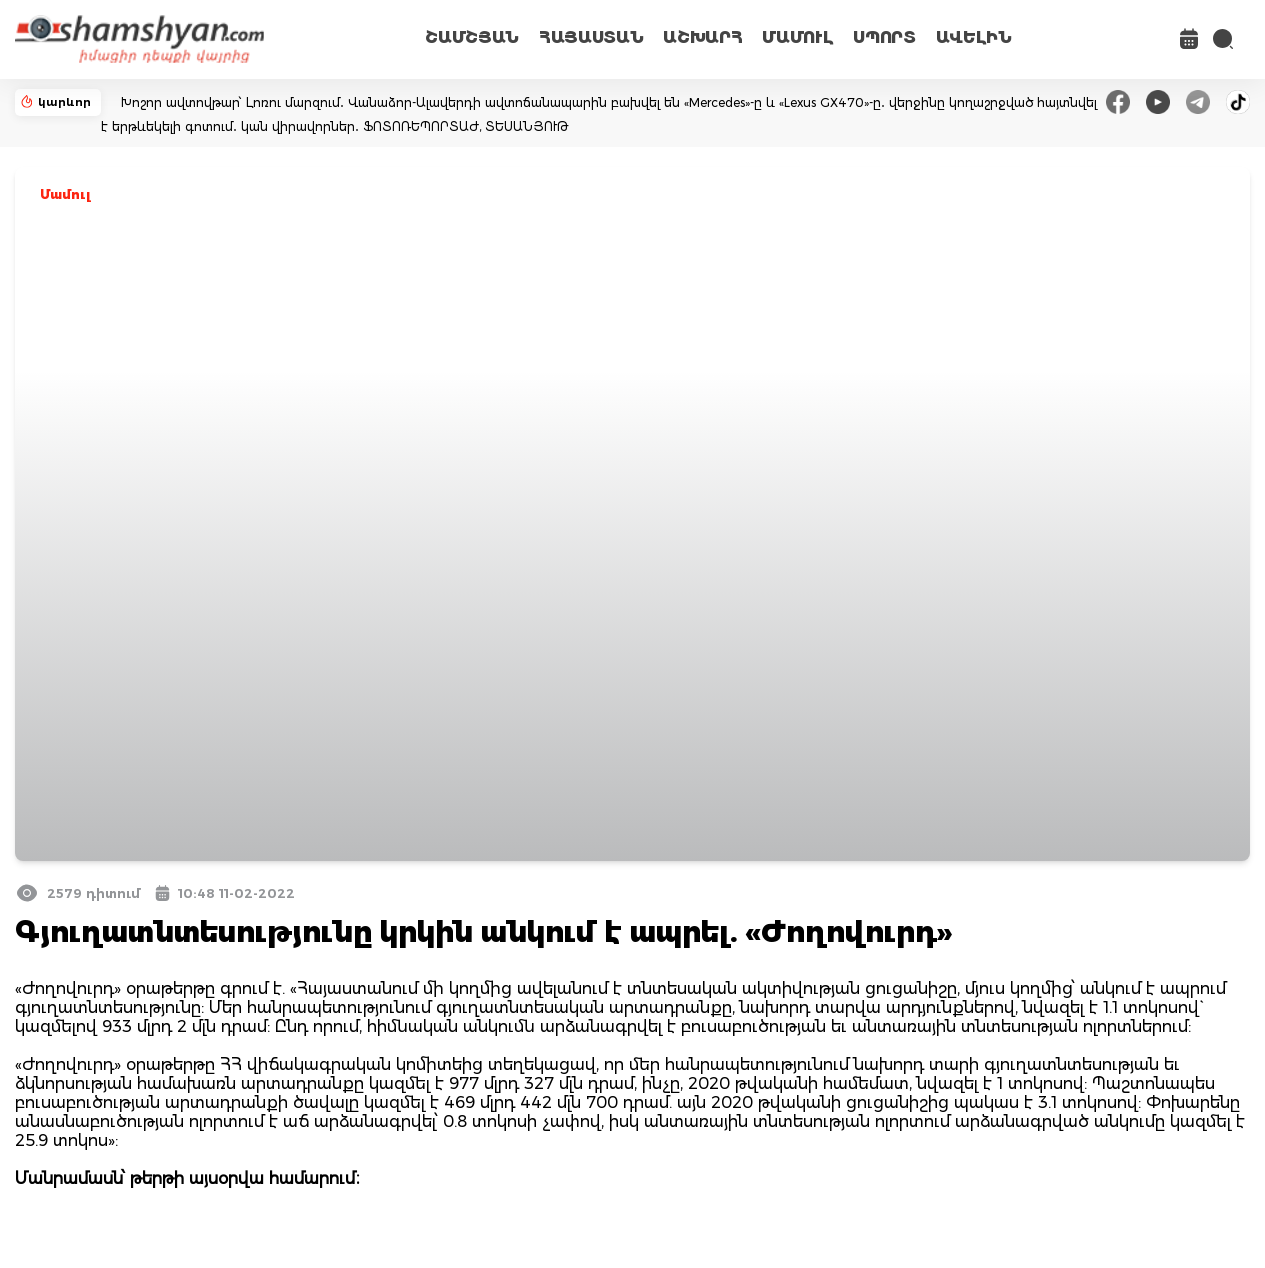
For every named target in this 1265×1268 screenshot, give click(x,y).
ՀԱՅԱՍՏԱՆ (591, 37)
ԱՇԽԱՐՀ (702, 37)
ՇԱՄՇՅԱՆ (472, 37)
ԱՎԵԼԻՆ (974, 37)
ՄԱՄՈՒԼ (797, 37)
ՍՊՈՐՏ (884, 37)
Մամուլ (65, 194)
